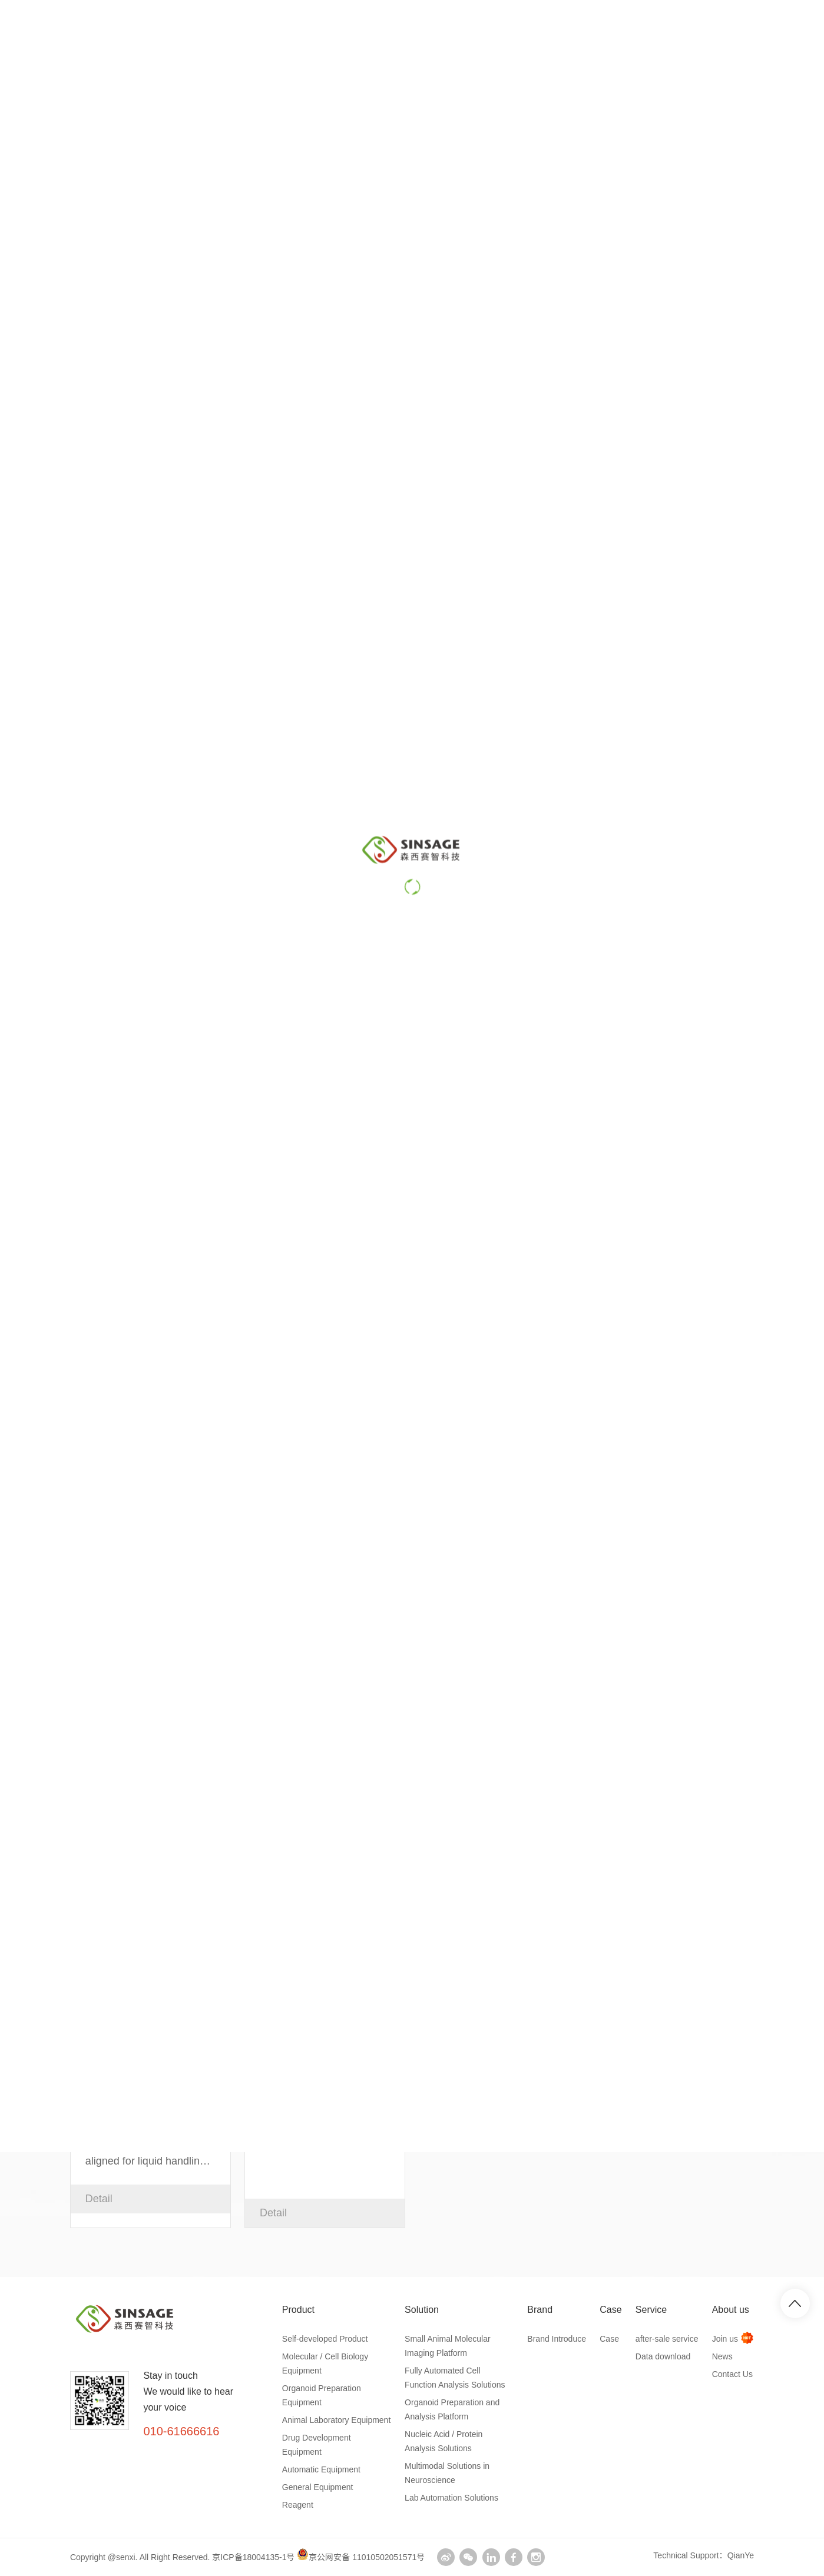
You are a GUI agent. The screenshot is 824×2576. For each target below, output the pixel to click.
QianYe (740, 2555)
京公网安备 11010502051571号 (361, 2557)
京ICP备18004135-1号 (253, 2557)
